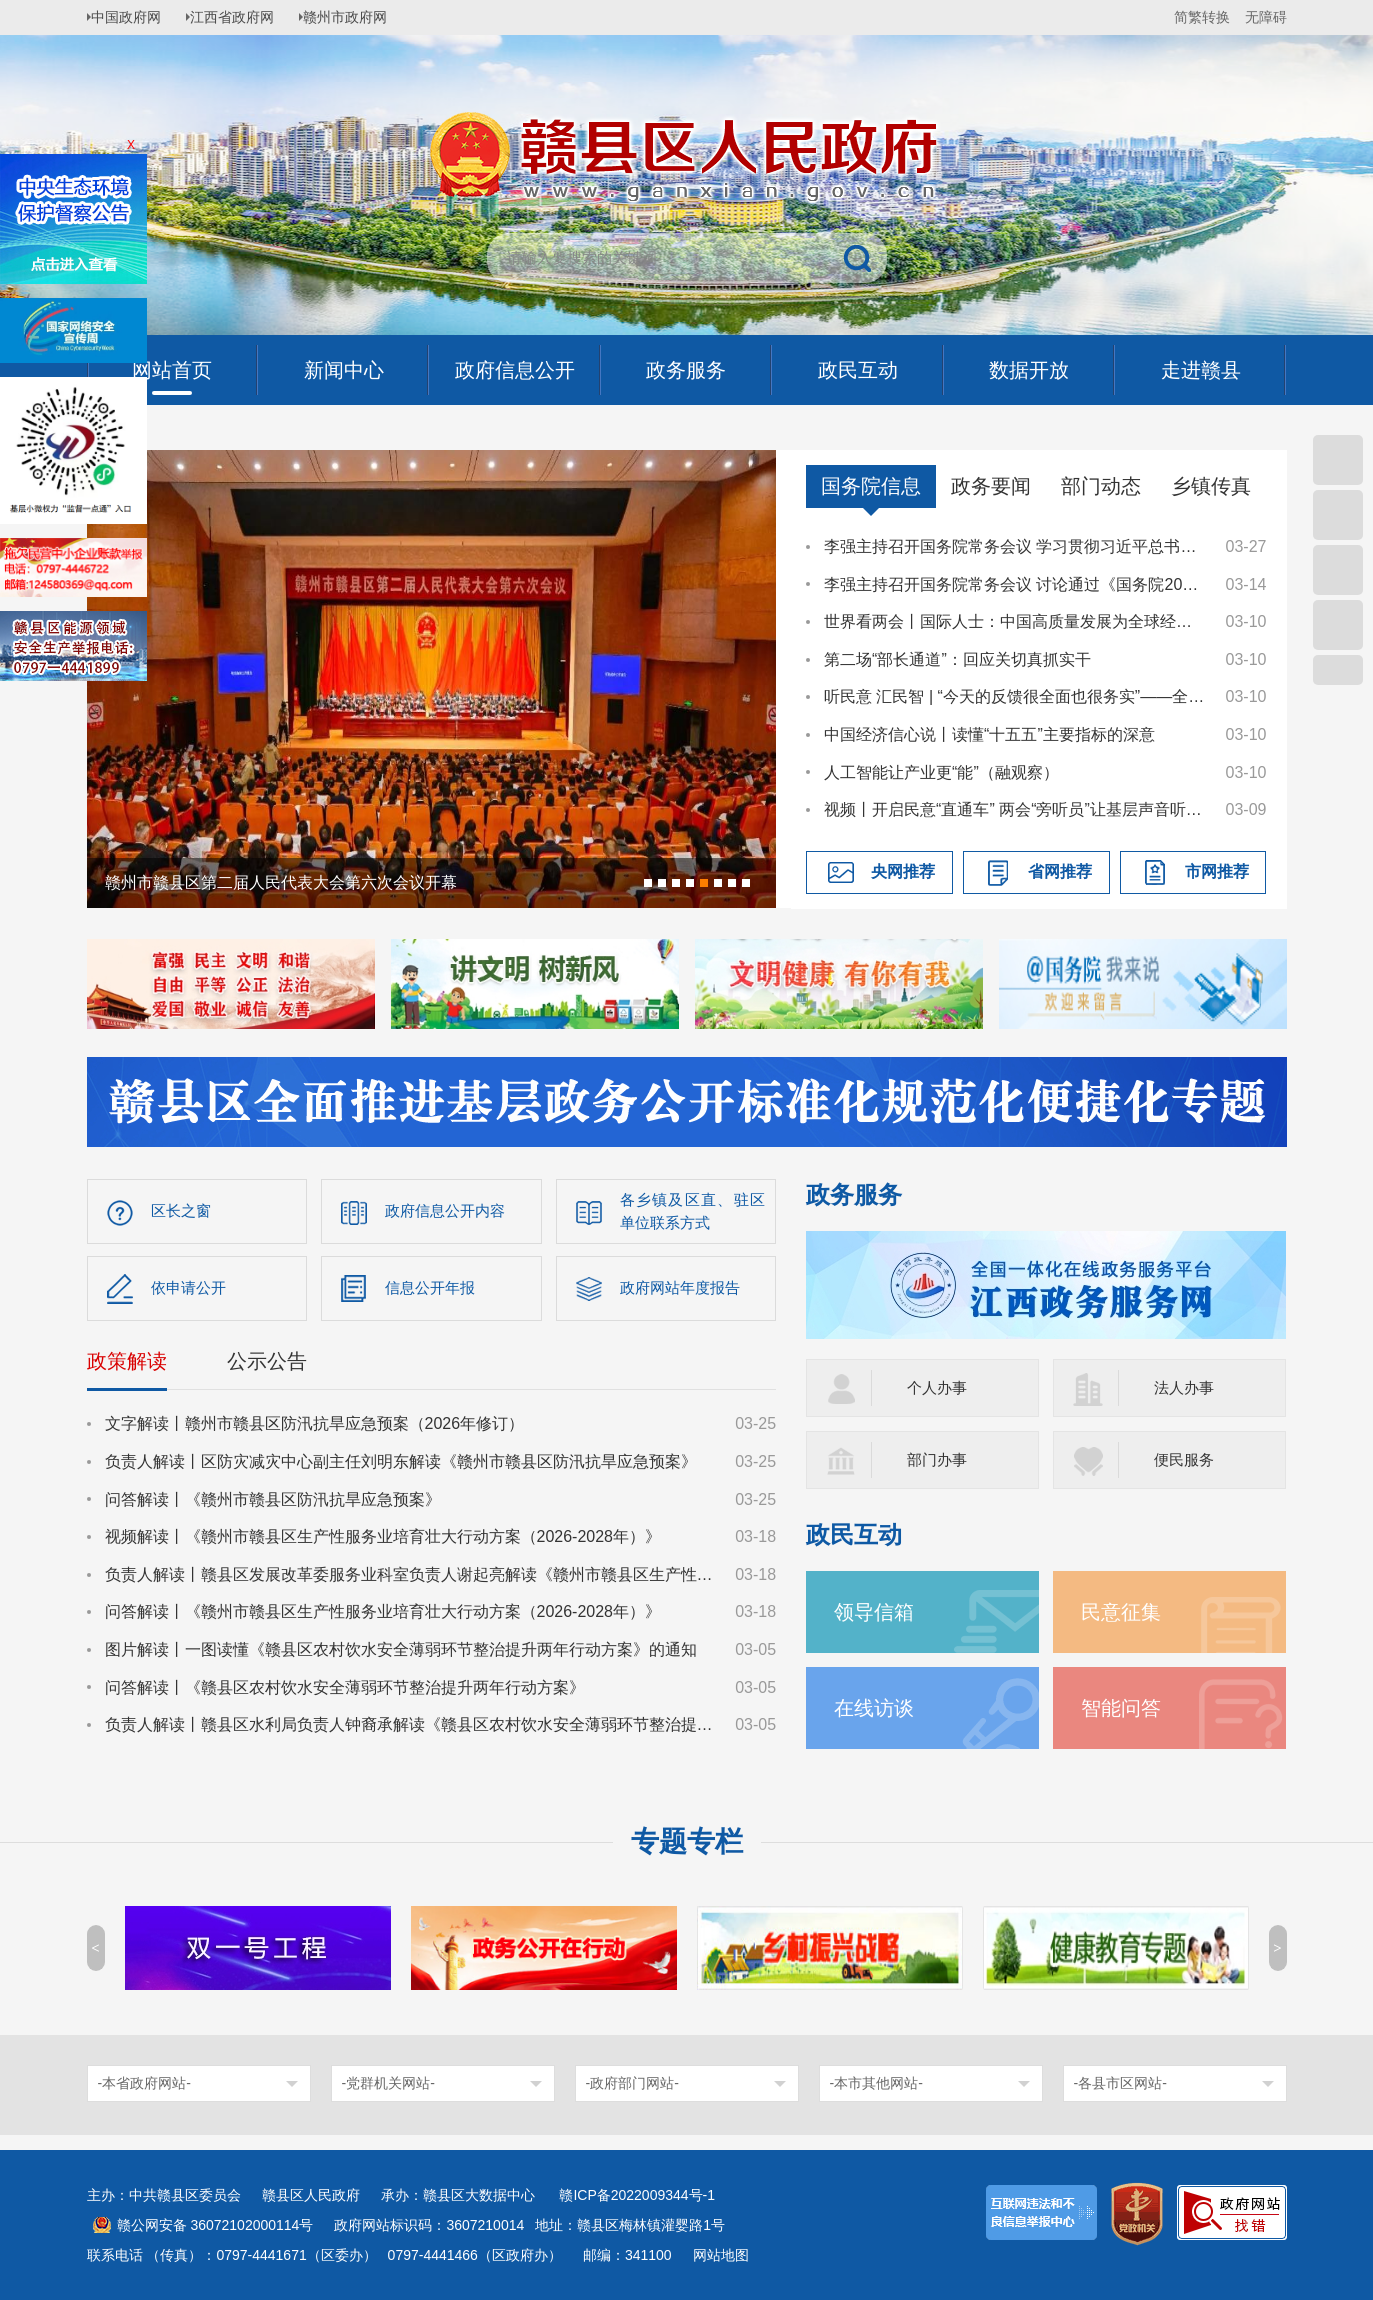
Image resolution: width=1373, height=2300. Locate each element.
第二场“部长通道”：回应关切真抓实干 (957, 659)
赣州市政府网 (363, 17)
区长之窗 (183, 1211)
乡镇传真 (1211, 486)
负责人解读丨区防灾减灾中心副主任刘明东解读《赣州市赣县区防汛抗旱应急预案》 (401, 1466)
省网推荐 (1060, 871)
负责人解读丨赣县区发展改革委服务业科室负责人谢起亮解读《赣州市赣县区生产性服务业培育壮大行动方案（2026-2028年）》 (411, 1578)
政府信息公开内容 (449, 1211)
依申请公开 (191, 1290)
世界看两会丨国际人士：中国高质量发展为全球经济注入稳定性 (1015, 621)
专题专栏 (687, 1841)
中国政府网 (132, 17)
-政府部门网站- (632, 2083)
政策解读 (127, 1366)
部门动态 (1101, 486)
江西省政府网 (244, 17)
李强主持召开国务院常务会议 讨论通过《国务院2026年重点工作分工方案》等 (1015, 584)
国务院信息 (871, 486)
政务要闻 (991, 486)
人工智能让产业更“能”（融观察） (941, 772)
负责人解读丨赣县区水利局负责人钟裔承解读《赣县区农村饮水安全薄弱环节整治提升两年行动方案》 (411, 1729)
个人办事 (939, 1387)
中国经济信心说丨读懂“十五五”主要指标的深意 (989, 734)
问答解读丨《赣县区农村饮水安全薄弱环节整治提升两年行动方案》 (345, 1691)
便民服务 (1186, 1459)
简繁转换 (1202, 17)
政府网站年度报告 (684, 1290)
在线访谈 (878, 1707)
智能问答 (1125, 1707)
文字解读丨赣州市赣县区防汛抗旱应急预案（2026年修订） (315, 1428)
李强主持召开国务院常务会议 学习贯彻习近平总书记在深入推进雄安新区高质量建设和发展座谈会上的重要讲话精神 (1015, 546)
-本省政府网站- (144, 2083)
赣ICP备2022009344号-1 (637, 2195)
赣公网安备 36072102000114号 (215, 2225)
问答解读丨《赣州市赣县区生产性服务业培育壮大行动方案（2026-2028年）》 (383, 1616)
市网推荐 (1217, 871)
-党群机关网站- (388, 2083)
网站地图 (721, 2255)
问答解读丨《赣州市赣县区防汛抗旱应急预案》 (273, 1503)
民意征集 (1125, 1611)
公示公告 (267, 1366)
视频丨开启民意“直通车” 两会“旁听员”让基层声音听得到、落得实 (1015, 809)
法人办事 (1186, 1387)
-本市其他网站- (876, 2083)
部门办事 (939, 1459)
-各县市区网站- (1120, 2083)
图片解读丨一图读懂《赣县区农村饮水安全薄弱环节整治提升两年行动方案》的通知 (401, 1654)
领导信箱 (878, 1611)
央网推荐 (903, 871)
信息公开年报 (433, 1290)
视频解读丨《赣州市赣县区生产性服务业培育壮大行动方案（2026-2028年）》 (383, 1541)
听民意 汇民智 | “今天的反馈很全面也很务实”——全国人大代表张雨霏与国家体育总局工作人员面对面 (1015, 696)
